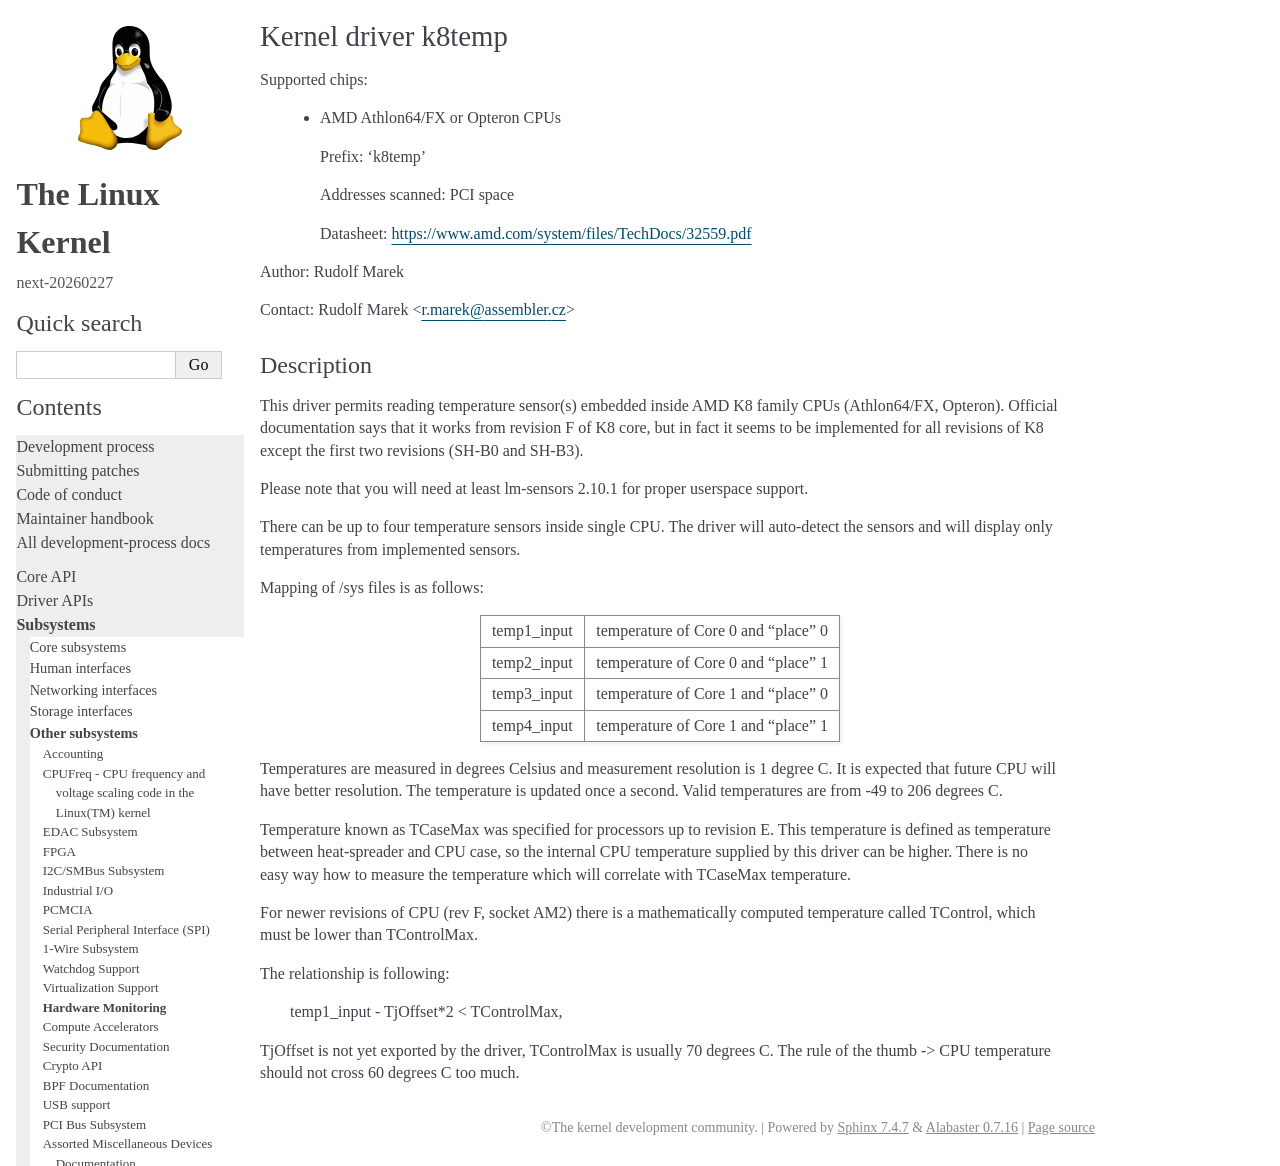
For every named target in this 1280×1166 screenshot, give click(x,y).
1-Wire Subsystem (91, 256)
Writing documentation (90, 609)
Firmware (47, 941)
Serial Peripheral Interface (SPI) (126, 237)
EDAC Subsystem (90, 139)
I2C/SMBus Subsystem (104, 178)
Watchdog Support (91, 276)
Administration (64, 811)
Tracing (40, 705)
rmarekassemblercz (493, 309)
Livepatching (58, 753)
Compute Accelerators (101, 334)
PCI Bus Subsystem (94, 432)
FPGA (59, 159)
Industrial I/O (78, 198)
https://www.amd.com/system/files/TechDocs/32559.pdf (572, 233)
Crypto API (73, 373)
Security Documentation (106, 354)
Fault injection (62, 729)
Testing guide (59, 657)
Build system (58, 835)
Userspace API (63, 907)
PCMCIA (68, 217)
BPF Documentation (96, 393)
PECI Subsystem (87, 490)
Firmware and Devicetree (97, 965)
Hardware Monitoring (105, 315)
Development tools (76, 633)
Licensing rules (65, 585)
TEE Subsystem (84, 529)
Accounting (73, 61)
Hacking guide (63, 681)
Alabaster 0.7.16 (972, 1127)
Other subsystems (84, 41)
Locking (42, 551)
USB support (77, 412)
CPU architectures (74, 999)
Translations (55, 1067)
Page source (1061, 1127)
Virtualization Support (101, 295)
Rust (30, 777)
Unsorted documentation (95, 1033)
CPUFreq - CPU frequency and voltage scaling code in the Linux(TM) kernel (124, 101)
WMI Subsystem (87, 510)
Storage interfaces (81, 19)
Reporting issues (69, 859)
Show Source (58, 1147)
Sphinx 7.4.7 (872, 1127)
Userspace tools (66, 883)
